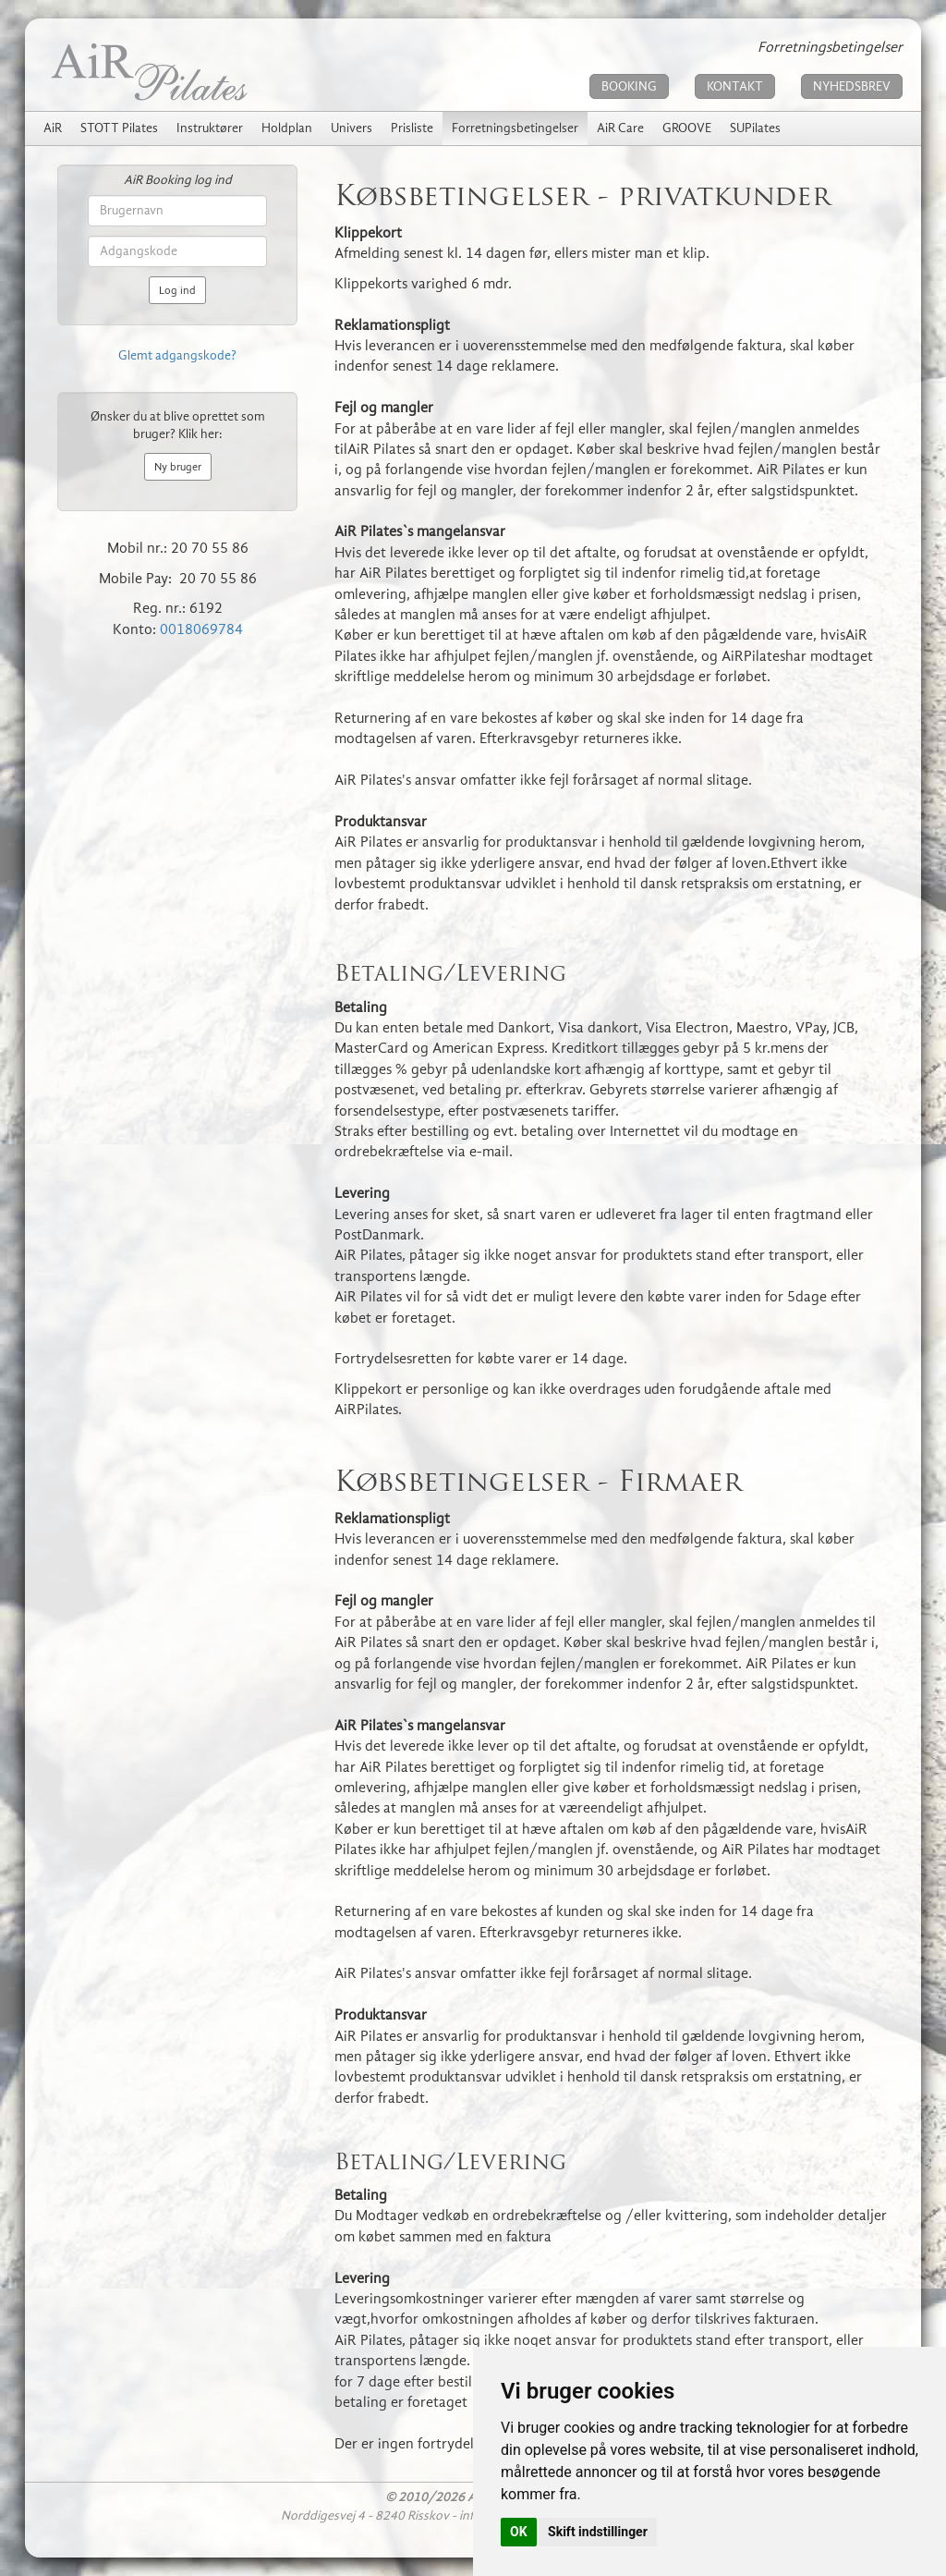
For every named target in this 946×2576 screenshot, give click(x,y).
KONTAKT (735, 86)
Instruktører (209, 128)
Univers (351, 128)
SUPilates (755, 128)
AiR (52, 128)
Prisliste (412, 128)
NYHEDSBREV (852, 86)
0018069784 (201, 629)
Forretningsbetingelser (515, 128)
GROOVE (686, 128)
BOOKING (629, 86)
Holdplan (286, 128)
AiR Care (620, 128)
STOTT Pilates (119, 128)
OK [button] (519, 2531)
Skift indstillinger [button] (598, 2531)
